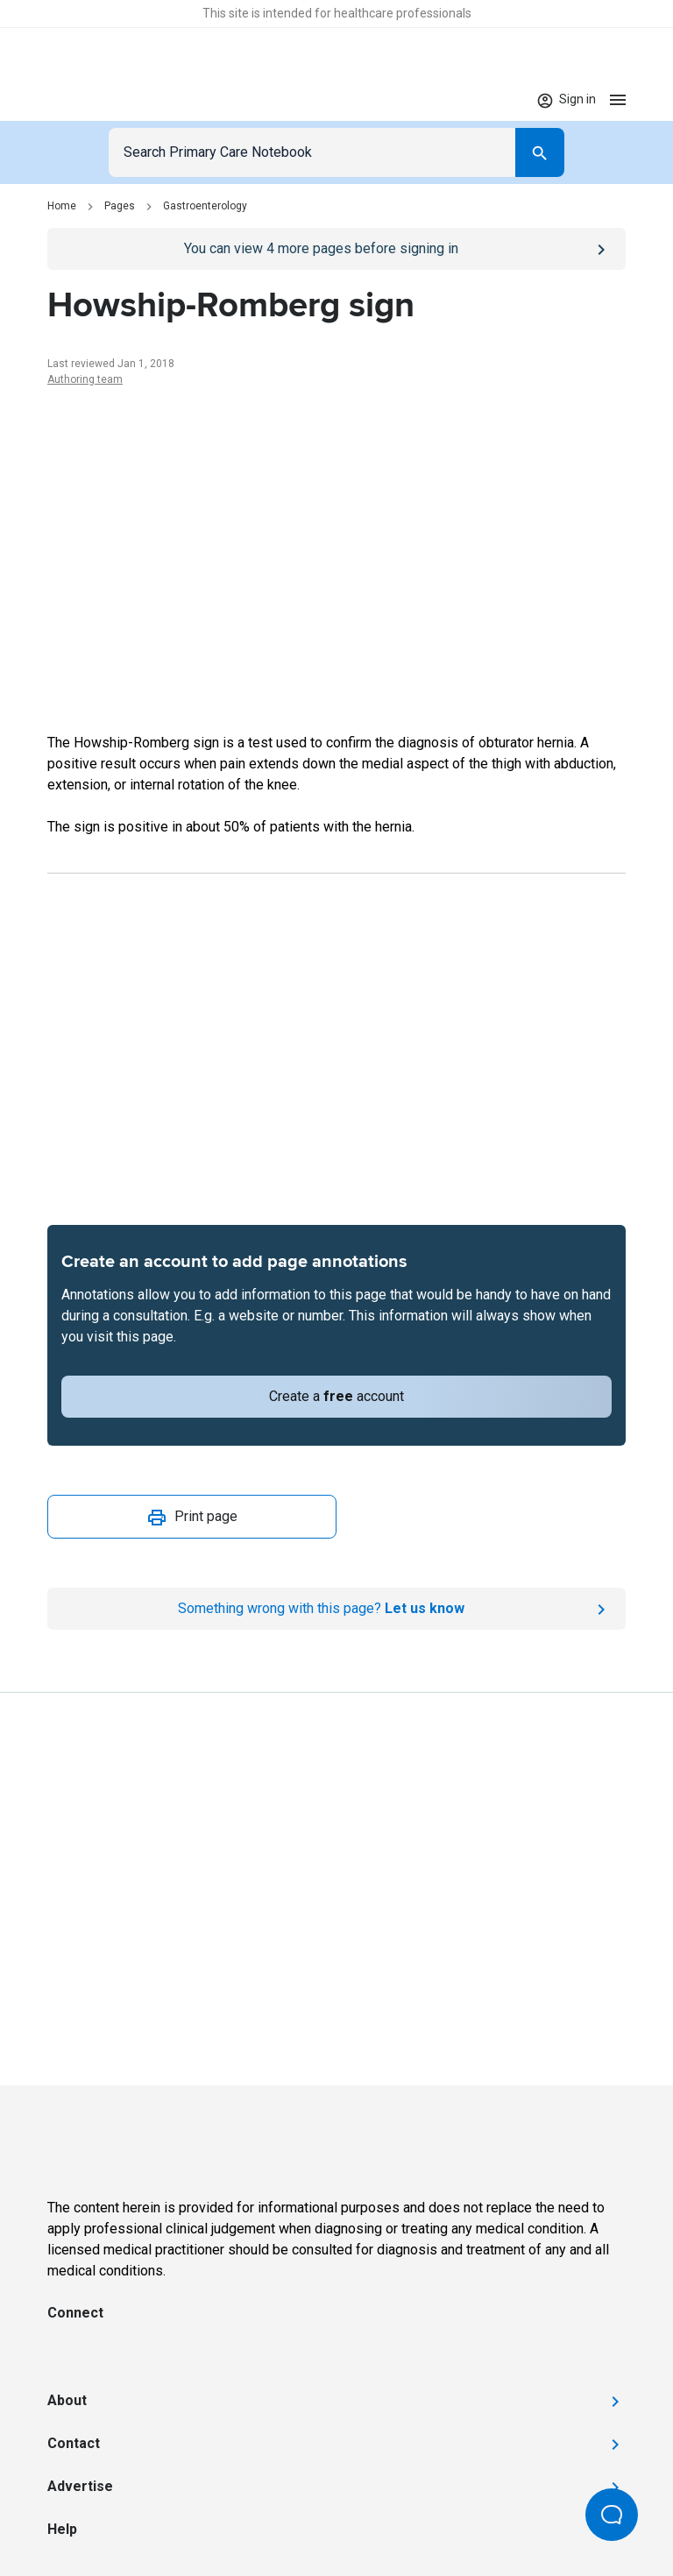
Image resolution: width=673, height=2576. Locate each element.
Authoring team (85, 379)
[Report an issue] (336, 1609)
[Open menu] (618, 99)
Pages (119, 206)
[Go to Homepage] (101, 100)
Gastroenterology (205, 206)
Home (61, 206)
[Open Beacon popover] (611, 2514)
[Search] (539, 152)
